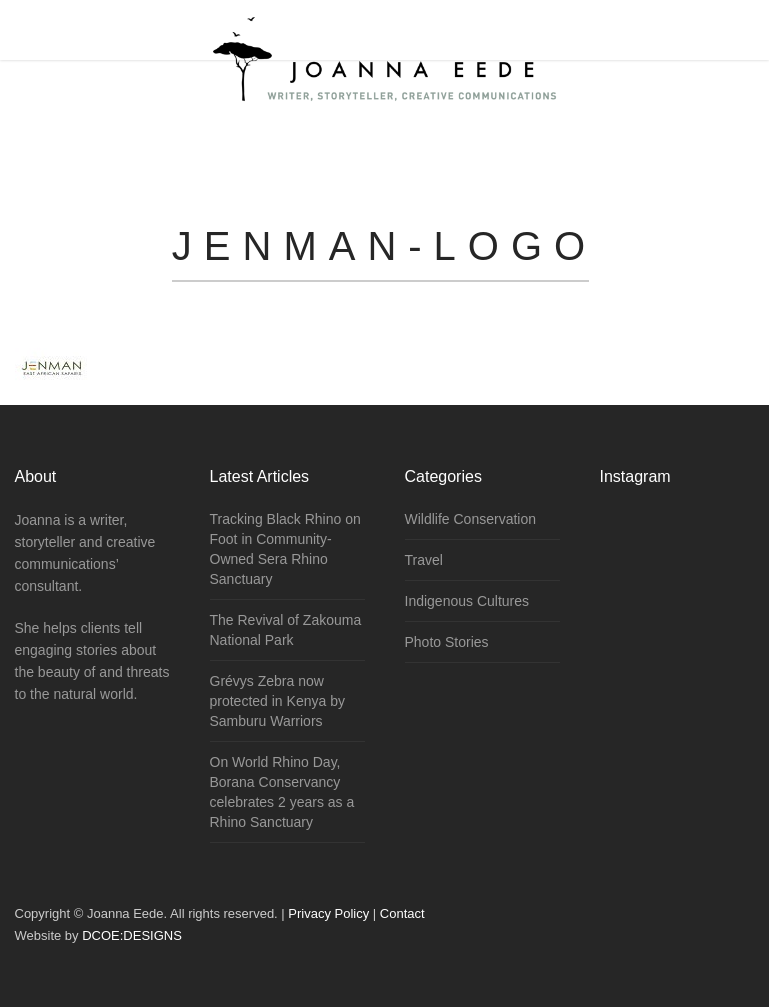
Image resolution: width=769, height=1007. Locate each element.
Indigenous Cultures (467, 601)
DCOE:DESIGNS (132, 935)
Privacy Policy (328, 913)
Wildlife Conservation (471, 519)
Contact (402, 913)
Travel (424, 560)
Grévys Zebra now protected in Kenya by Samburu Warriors (277, 701)
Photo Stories (447, 642)
